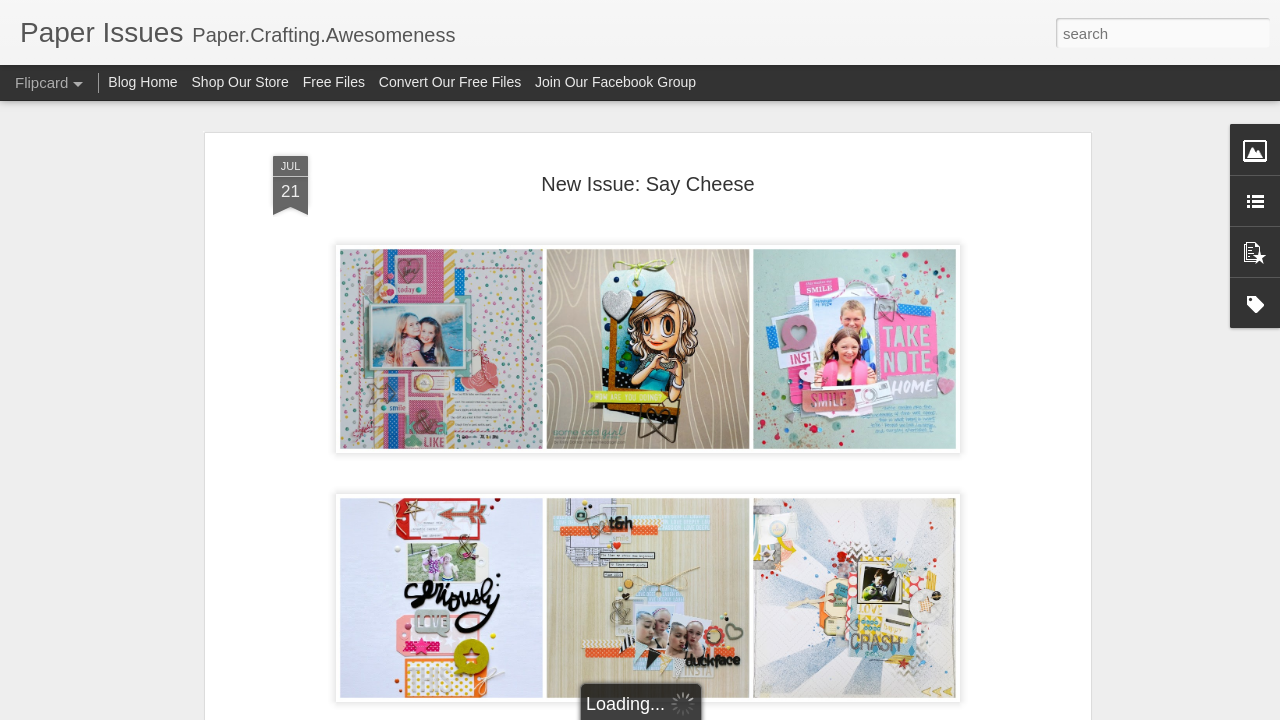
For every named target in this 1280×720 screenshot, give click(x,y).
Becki (613, 700)
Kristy (659, 700)
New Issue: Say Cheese (647, 149)
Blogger (702, 709)
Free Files (334, 82)
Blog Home (142, 82)
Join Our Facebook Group (615, 82)
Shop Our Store (240, 82)
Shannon (716, 700)
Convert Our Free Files (450, 82)
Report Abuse (761, 709)
